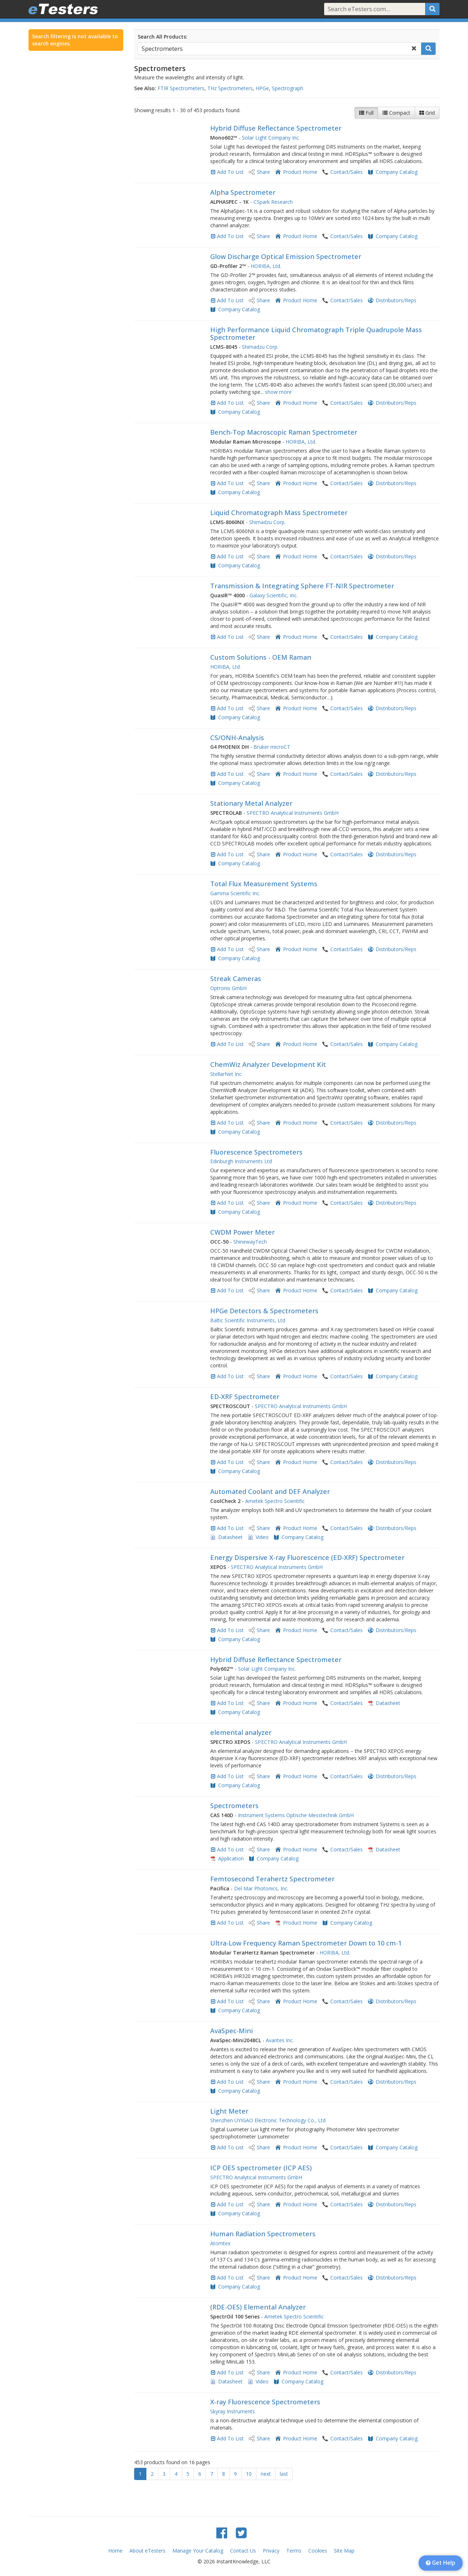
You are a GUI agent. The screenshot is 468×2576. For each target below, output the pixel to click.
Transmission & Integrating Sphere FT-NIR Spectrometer (302, 585)
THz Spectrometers (230, 88)
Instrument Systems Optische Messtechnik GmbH (296, 1815)
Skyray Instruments (232, 2411)
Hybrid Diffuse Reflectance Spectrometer (275, 128)
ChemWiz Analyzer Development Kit (268, 1064)
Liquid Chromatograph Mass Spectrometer (279, 512)
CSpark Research (273, 201)
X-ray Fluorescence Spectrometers (265, 2401)
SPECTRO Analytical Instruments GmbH (293, 812)
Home (115, 2550)
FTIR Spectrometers (181, 88)
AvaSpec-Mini (231, 2030)
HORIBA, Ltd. (266, 266)
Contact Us (243, 2550)
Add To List (230, 171)
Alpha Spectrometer (242, 192)
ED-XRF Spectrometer (244, 1396)
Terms (293, 2550)
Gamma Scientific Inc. (235, 893)
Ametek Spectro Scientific (275, 1501)
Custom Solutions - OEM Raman (260, 657)
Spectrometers (234, 1805)
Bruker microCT (271, 746)
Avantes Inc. (280, 2040)
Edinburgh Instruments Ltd (241, 1161)
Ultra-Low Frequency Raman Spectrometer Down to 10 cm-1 (306, 1943)
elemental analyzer (240, 1732)
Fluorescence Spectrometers (256, 1152)
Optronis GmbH (228, 988)
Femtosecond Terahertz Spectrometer (272, 1878)
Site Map (344, 2550)
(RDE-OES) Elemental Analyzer (258, 2307)
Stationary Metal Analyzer (251, 803)
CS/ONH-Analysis (237, 737)
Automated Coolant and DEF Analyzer (270, 1491)
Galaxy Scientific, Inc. (274, 595)
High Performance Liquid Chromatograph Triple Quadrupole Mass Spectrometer (316, 333)
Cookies (317, 2550)
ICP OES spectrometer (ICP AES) (261, 2167)
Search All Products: (162, 36)
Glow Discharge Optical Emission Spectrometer (285, 256)
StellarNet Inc (226, 1074)
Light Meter (229, 2111)
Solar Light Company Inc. (271, 137)
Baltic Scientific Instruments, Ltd (247, 1320)
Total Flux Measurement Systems (263, 883)
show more (278, 391)
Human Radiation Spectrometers (262, 2233)
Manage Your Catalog (197, 2550)
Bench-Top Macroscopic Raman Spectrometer (283, 432)
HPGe (262, 88)
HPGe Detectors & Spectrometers (264, 1310)
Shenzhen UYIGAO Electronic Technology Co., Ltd (268, 2120)
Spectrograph (287, 88)
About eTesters (147, 2550)
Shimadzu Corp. (260, 346)
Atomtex (220, 2243)
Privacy (271, 2550)
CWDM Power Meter (242, 1232)
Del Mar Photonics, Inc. (261, 1888)
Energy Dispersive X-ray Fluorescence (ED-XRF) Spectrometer (307, 1557)
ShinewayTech (250, 1241)
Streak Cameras (235, 978)
